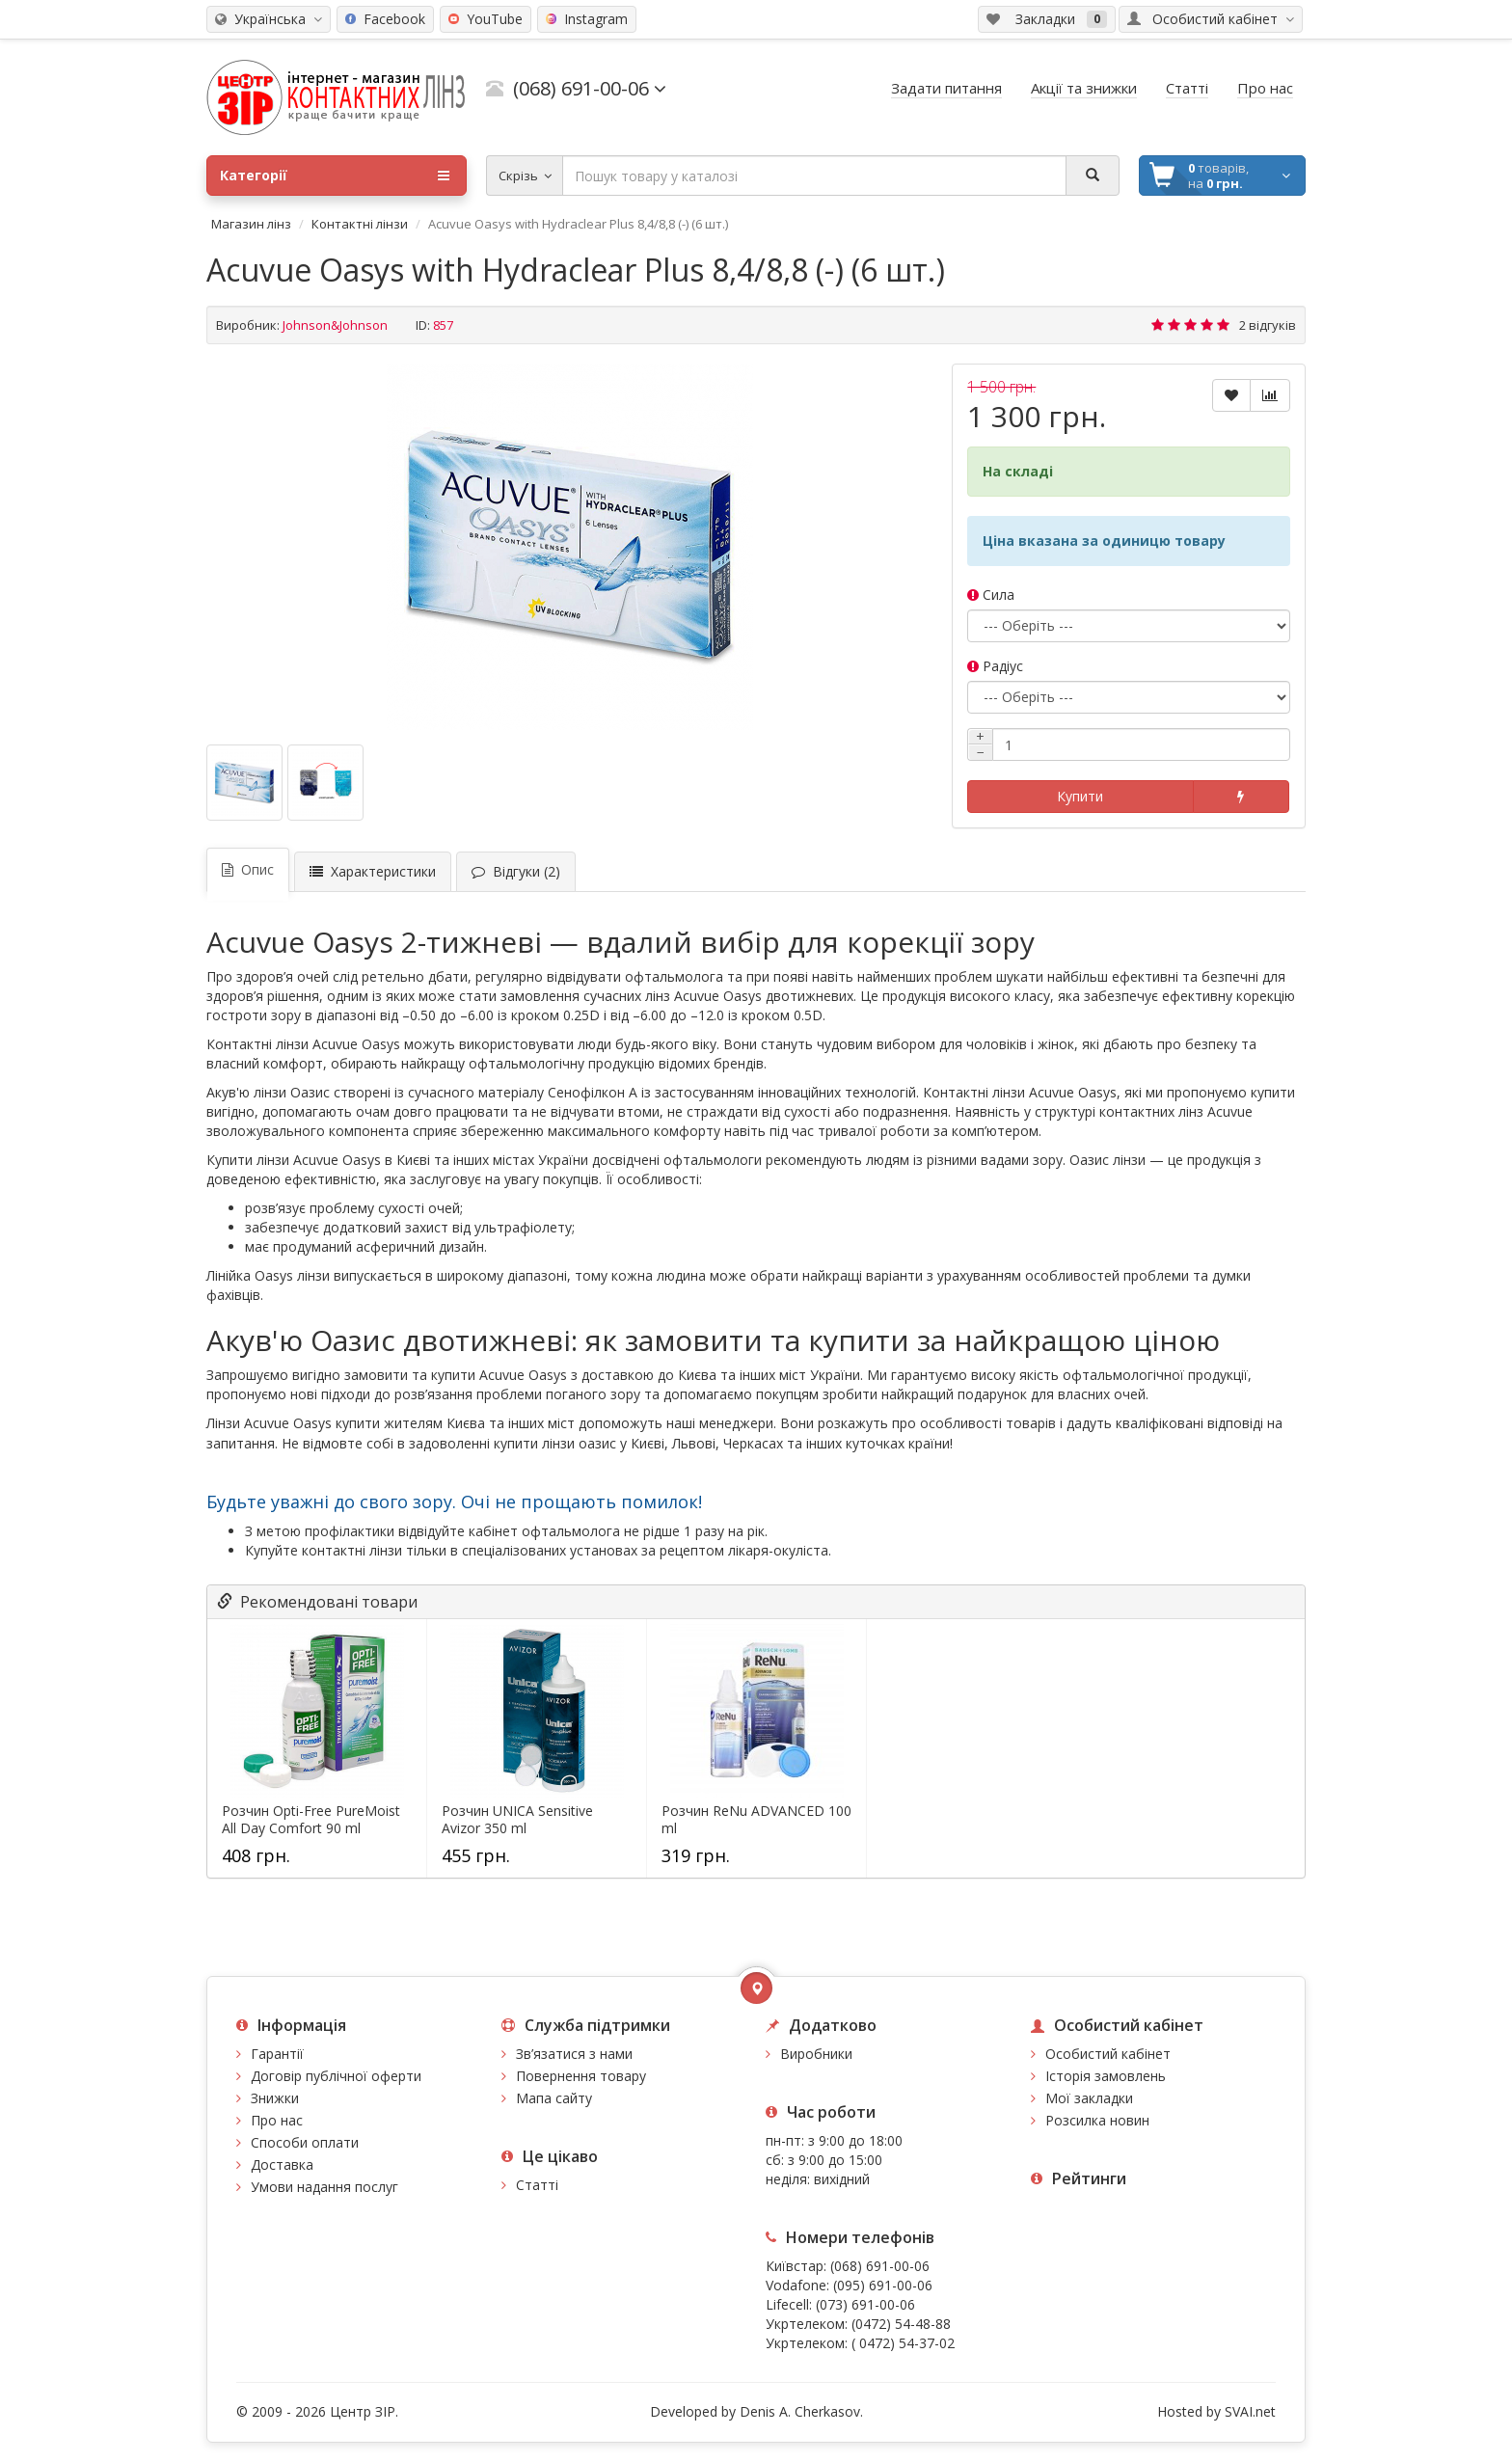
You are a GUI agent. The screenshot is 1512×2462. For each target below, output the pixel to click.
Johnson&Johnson (335, 325)
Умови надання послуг (324, 2187)
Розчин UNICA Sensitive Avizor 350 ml (517, 1819)
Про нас (277, 2120)
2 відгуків (1267, 325)
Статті (537, 2185)
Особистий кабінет (1108, 2053)
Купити (1080, 796)
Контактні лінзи (359, 223)
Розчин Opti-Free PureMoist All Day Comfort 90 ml (311, 1819)
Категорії (334, 175)
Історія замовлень (1105, 2076)
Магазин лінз (251, 223)
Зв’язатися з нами (574, 2053)
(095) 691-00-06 (882, 2285)
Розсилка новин (1097, 2120)
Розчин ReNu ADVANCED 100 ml (756, 1819)
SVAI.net (1250, 2411)
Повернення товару (581, 2076)
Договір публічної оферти (336, 2076)
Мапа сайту (554, 2098)
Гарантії (277, 2053)
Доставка (282, 2164)
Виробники (816, 2053)
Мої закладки (1089, 2098)
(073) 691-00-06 (865, 2304)
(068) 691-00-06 (880, 2266)
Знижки (275, 2098)
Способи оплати (305, 2142)
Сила (990, 594)
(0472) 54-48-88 (901, 2323)
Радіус (995, 666)
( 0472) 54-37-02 (903, 2343)
